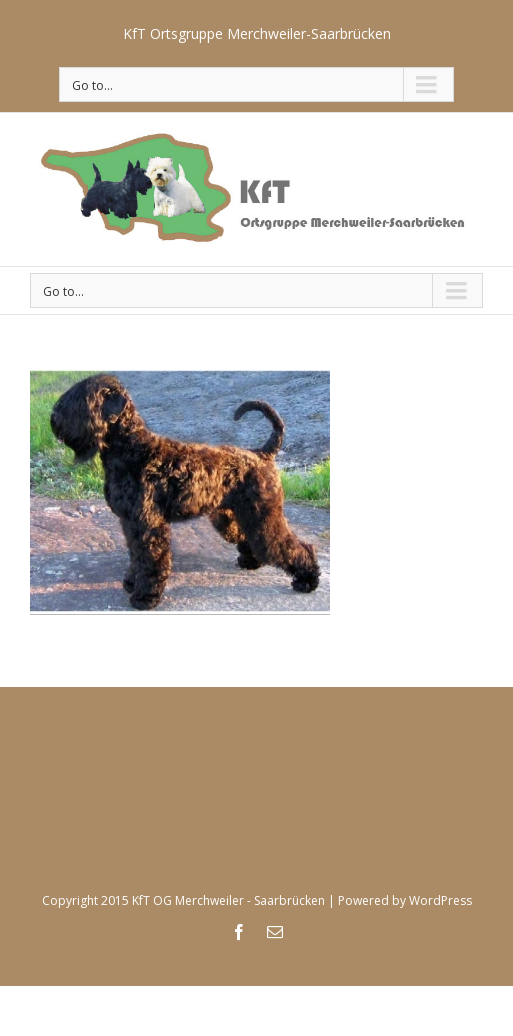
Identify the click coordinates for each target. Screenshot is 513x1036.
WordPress (440, 900)
